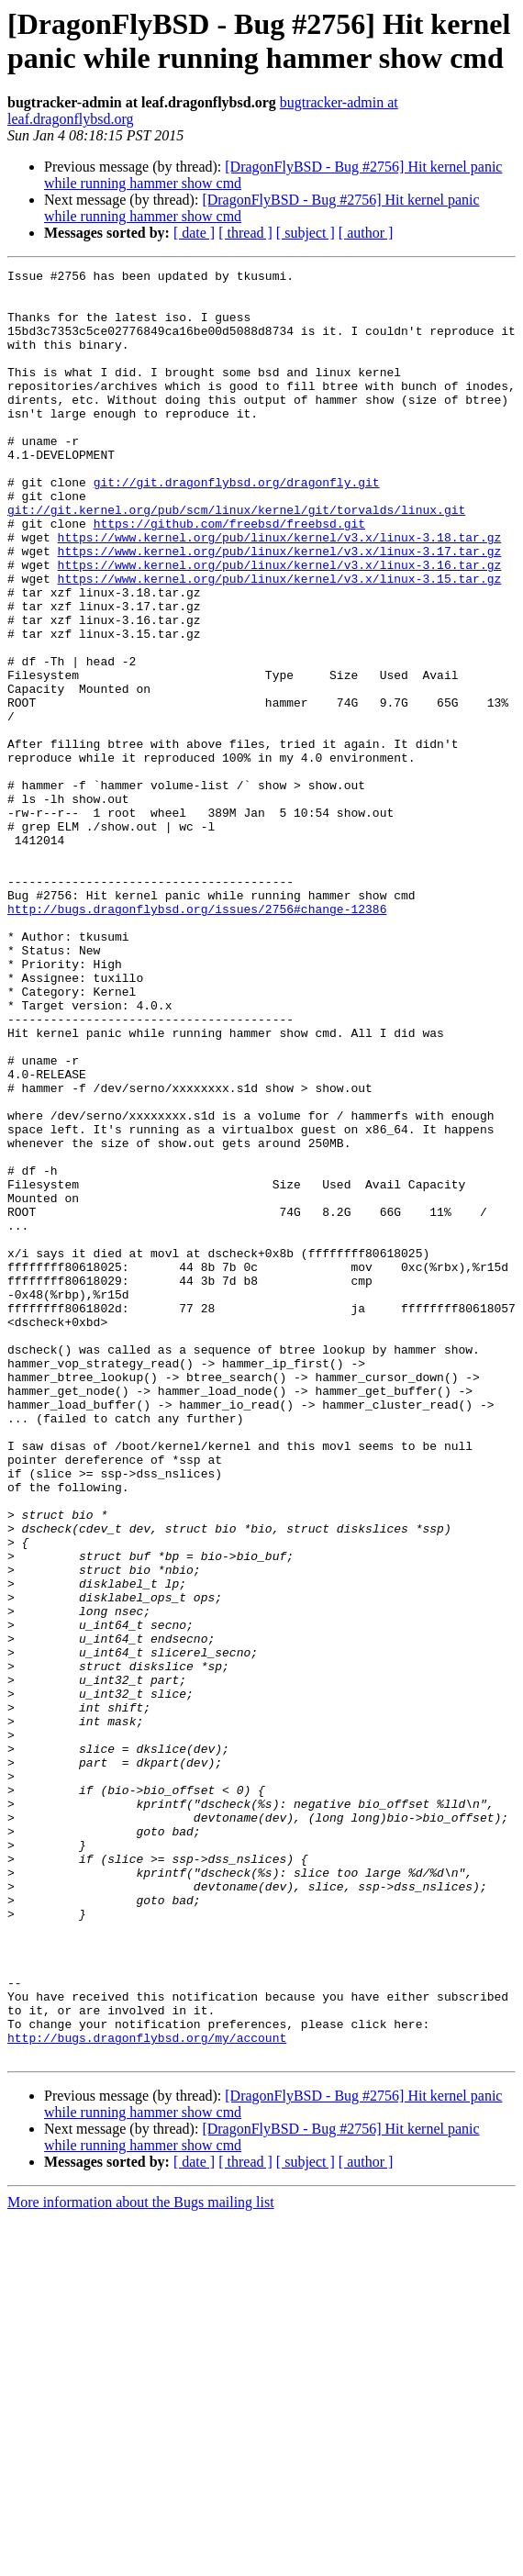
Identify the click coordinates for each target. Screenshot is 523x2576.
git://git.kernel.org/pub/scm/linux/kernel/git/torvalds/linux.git (236, 559)
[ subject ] (305, 232)
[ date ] (194, 232)
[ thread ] (245, 232)
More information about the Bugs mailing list (140, 2560)
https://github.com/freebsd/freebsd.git (229, 575)
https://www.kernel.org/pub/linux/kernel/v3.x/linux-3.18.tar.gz (280, 592)
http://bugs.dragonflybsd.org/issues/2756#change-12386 (196, 1038)
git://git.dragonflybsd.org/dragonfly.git (237, 526)
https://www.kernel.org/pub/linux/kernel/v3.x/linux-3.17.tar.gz (280, 608)
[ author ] (366, 232)
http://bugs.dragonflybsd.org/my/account (146, 2392)
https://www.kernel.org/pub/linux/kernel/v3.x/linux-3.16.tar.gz (280, 625)
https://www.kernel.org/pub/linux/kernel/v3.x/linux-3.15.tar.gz (280, 641)
